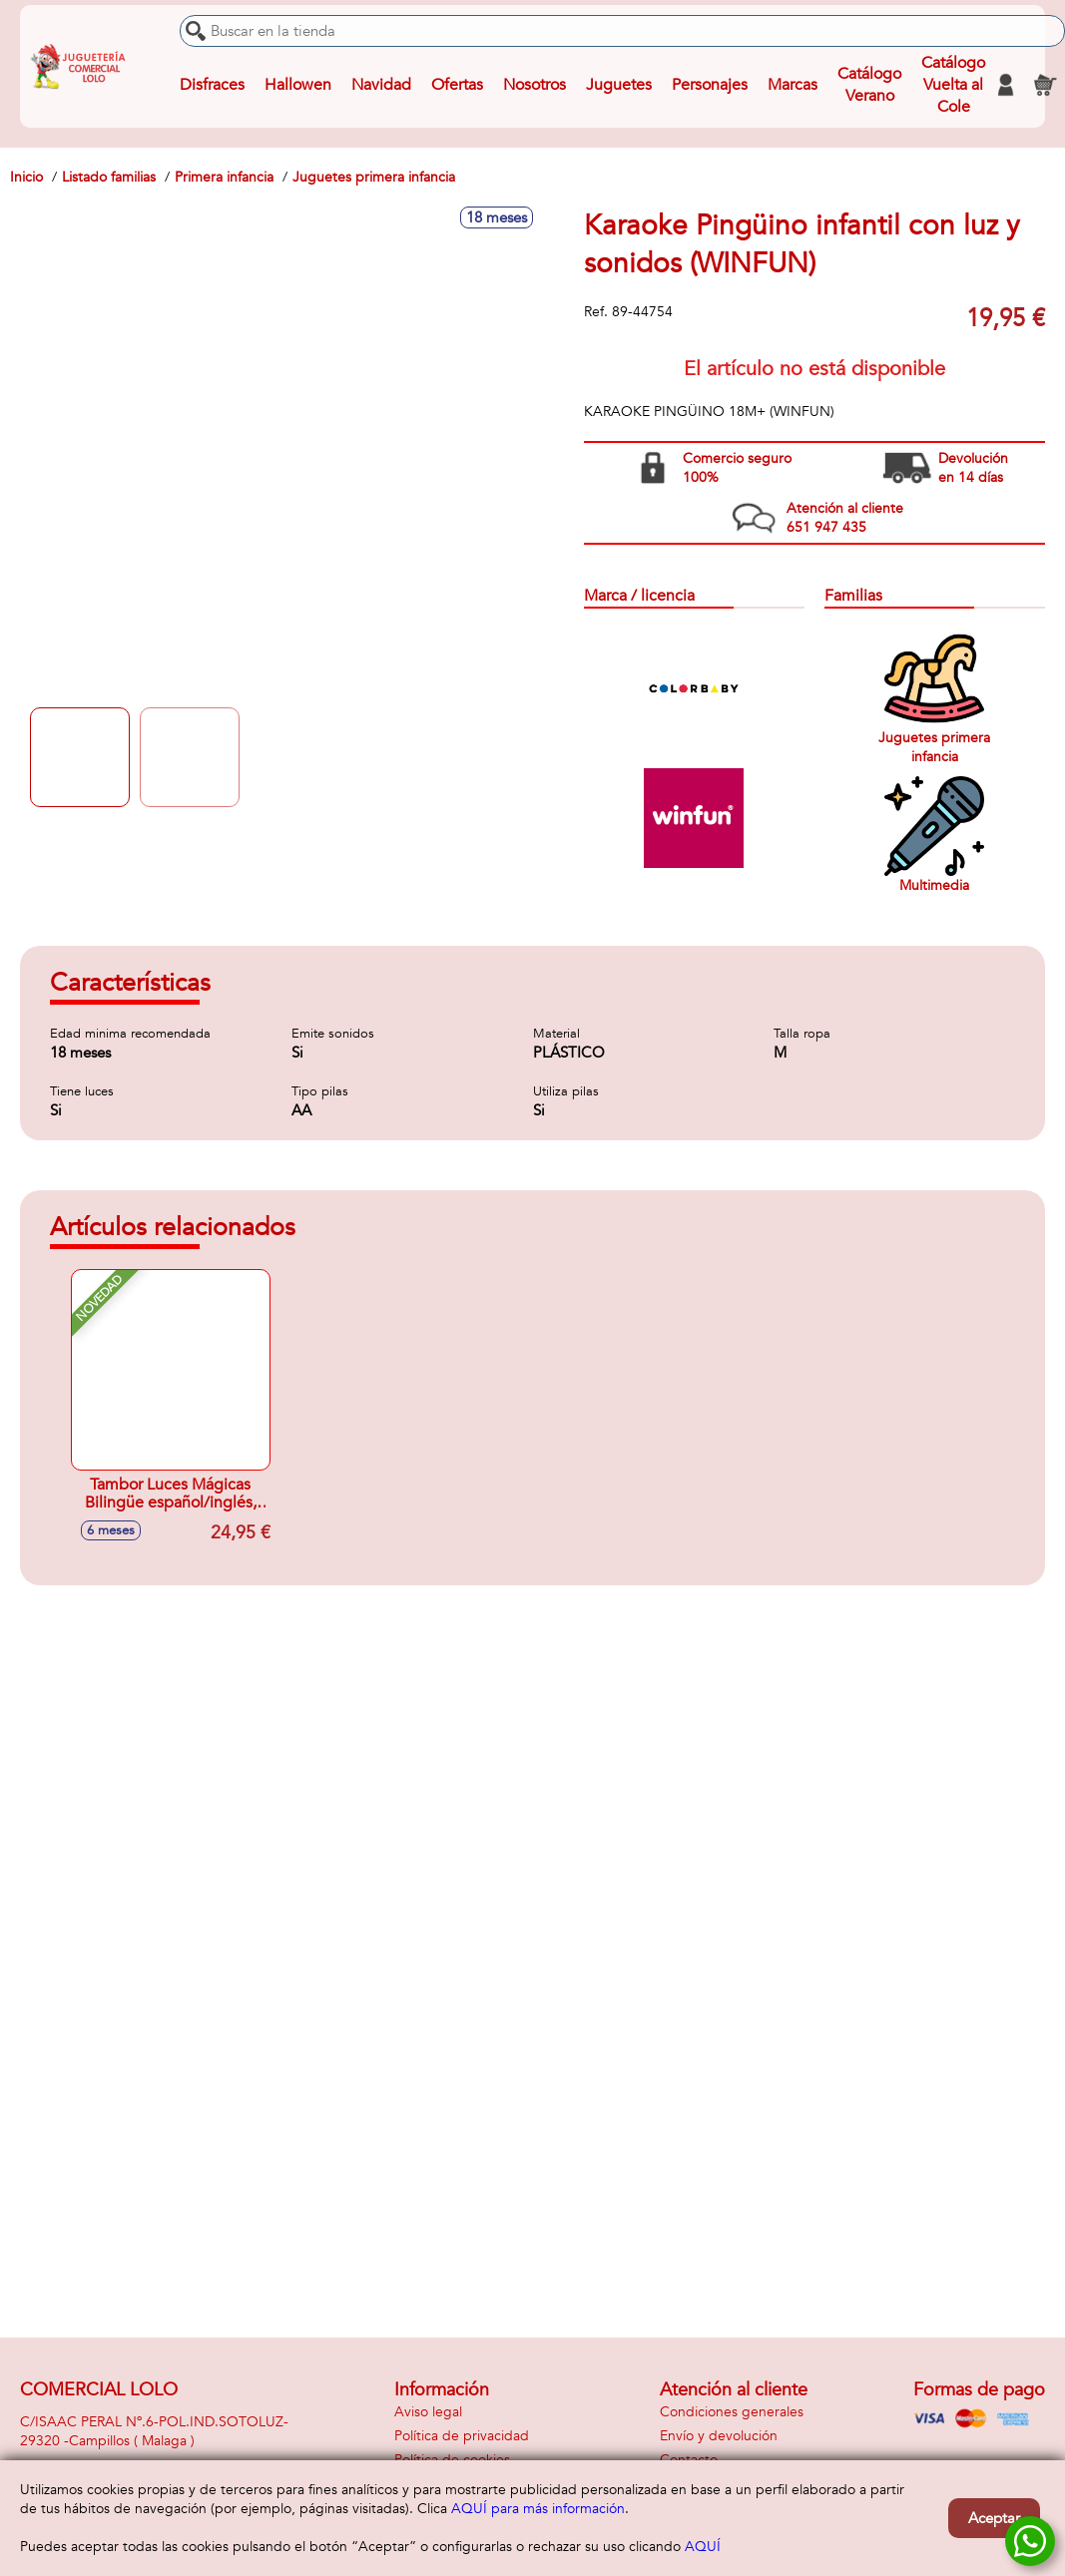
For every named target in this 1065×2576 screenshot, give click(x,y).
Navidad (381, 85)
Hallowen (298, 85)
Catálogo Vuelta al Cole (953, 85)
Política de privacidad (461, 2435)
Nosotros (534, 85)
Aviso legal (428, 2411)
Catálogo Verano (869, 85)
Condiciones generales (731, 2411)
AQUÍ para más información (538, 2508)
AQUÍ (703, 2546)
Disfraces (212, 85)
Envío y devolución (719, 2435)
